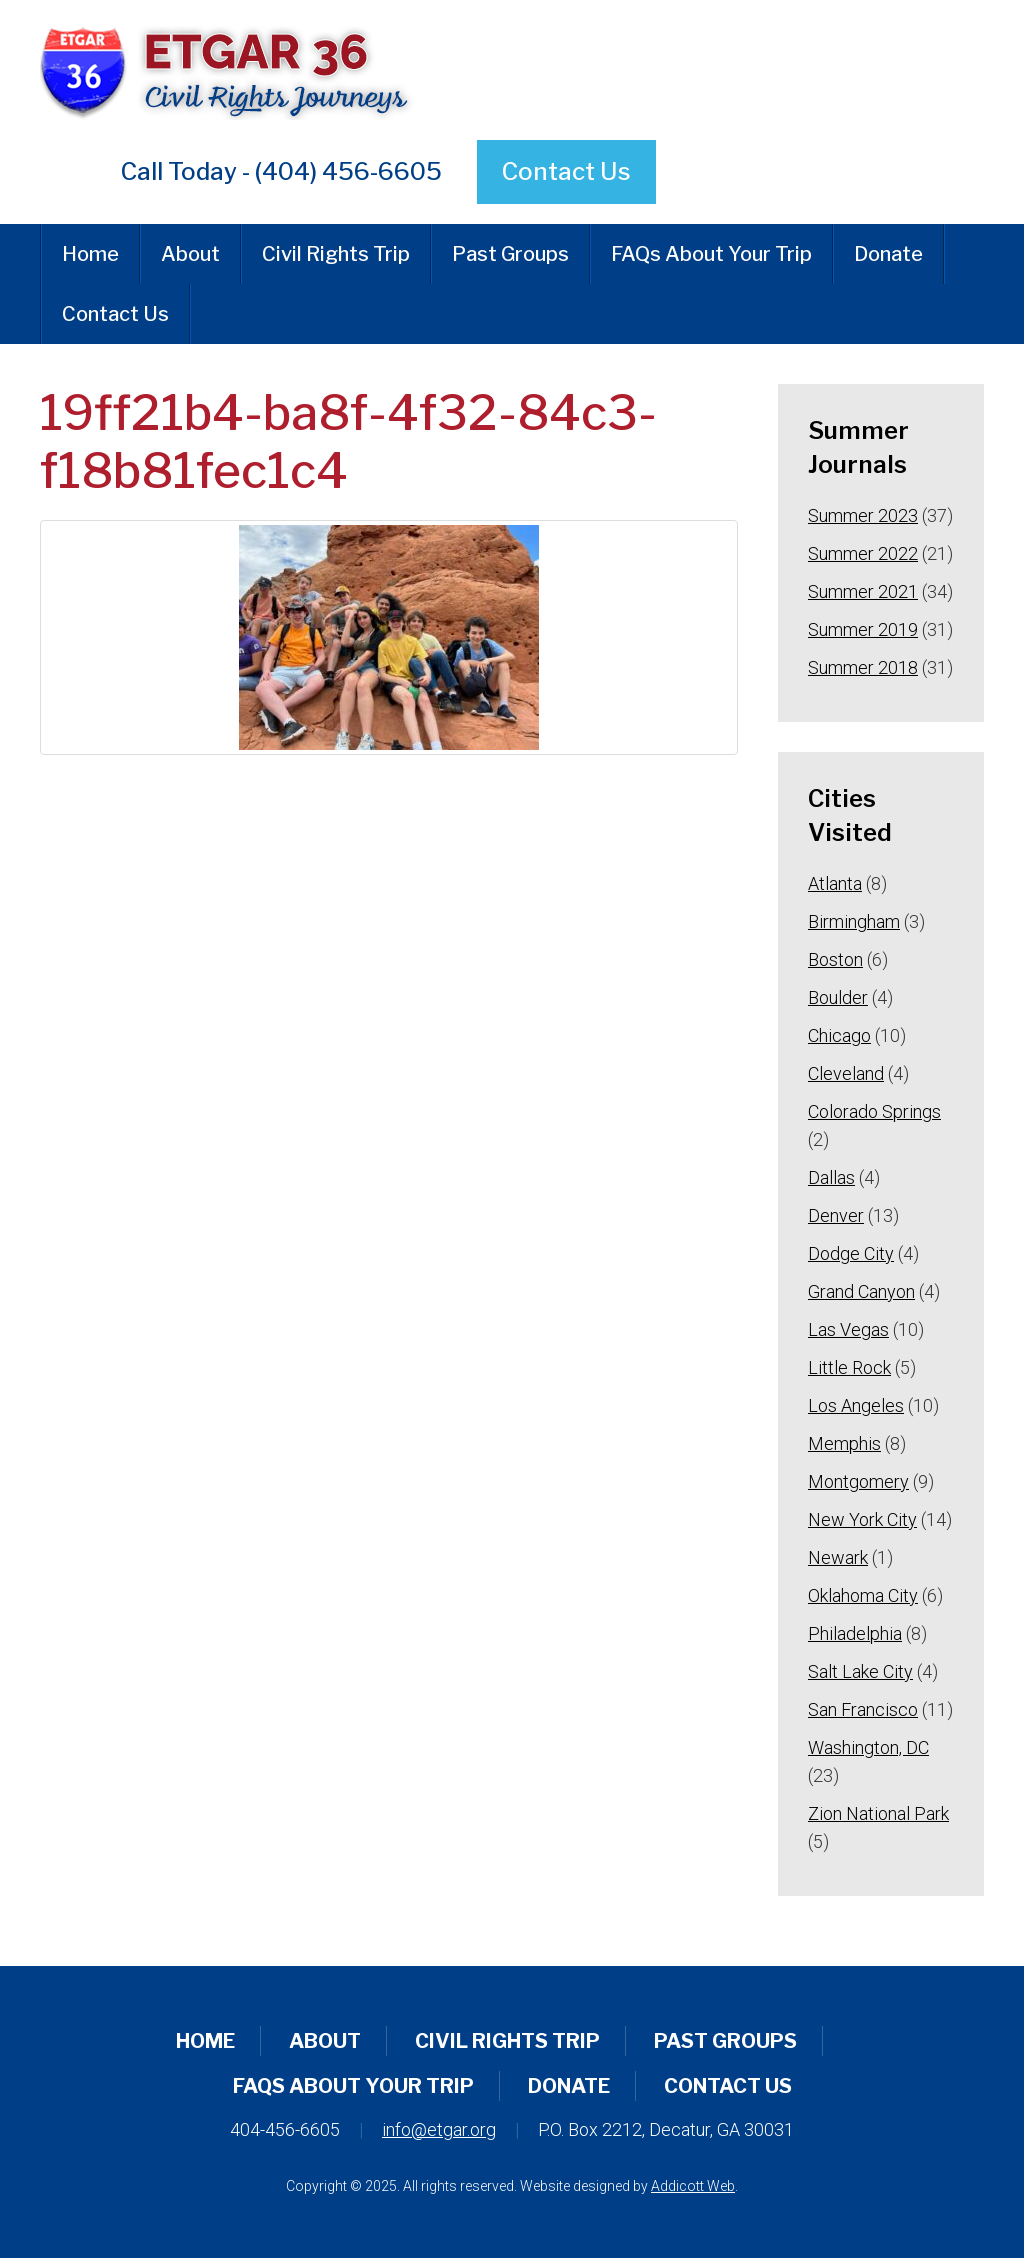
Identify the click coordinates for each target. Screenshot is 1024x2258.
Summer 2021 (863, 591)
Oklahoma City (863, 1595)
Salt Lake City (860, 1671)
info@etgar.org (439, 2129)
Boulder (838, 997)
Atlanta (835, 883)
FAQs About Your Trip (711, 254)
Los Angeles (856, 1405)
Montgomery (858, 1481)
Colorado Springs (874, 1111)
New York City (862, 1519)
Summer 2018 (863, 667)
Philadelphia (855, 1633)
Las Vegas (848, 1329)
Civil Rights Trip (336, 254)
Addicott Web (693, 2186)
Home (90, 254)
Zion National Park (878, 1813)
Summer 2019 (863, 629)
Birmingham (854, 921)
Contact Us (566, 171)
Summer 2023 (863, 515)
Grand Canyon (861, 1291)
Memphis (844, 1443)
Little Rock (849, 1367)
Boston (835, 959)
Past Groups (510, 254)
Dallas (831, 1177)
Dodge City (851, 1253)
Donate (888, 254)
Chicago (839, 1035)
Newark (838, 1557)
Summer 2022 (863, 553)
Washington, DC (868, 1747)
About (190, 254)
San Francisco (863, 1709)
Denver (836, 1215)
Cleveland (846, 1073)
